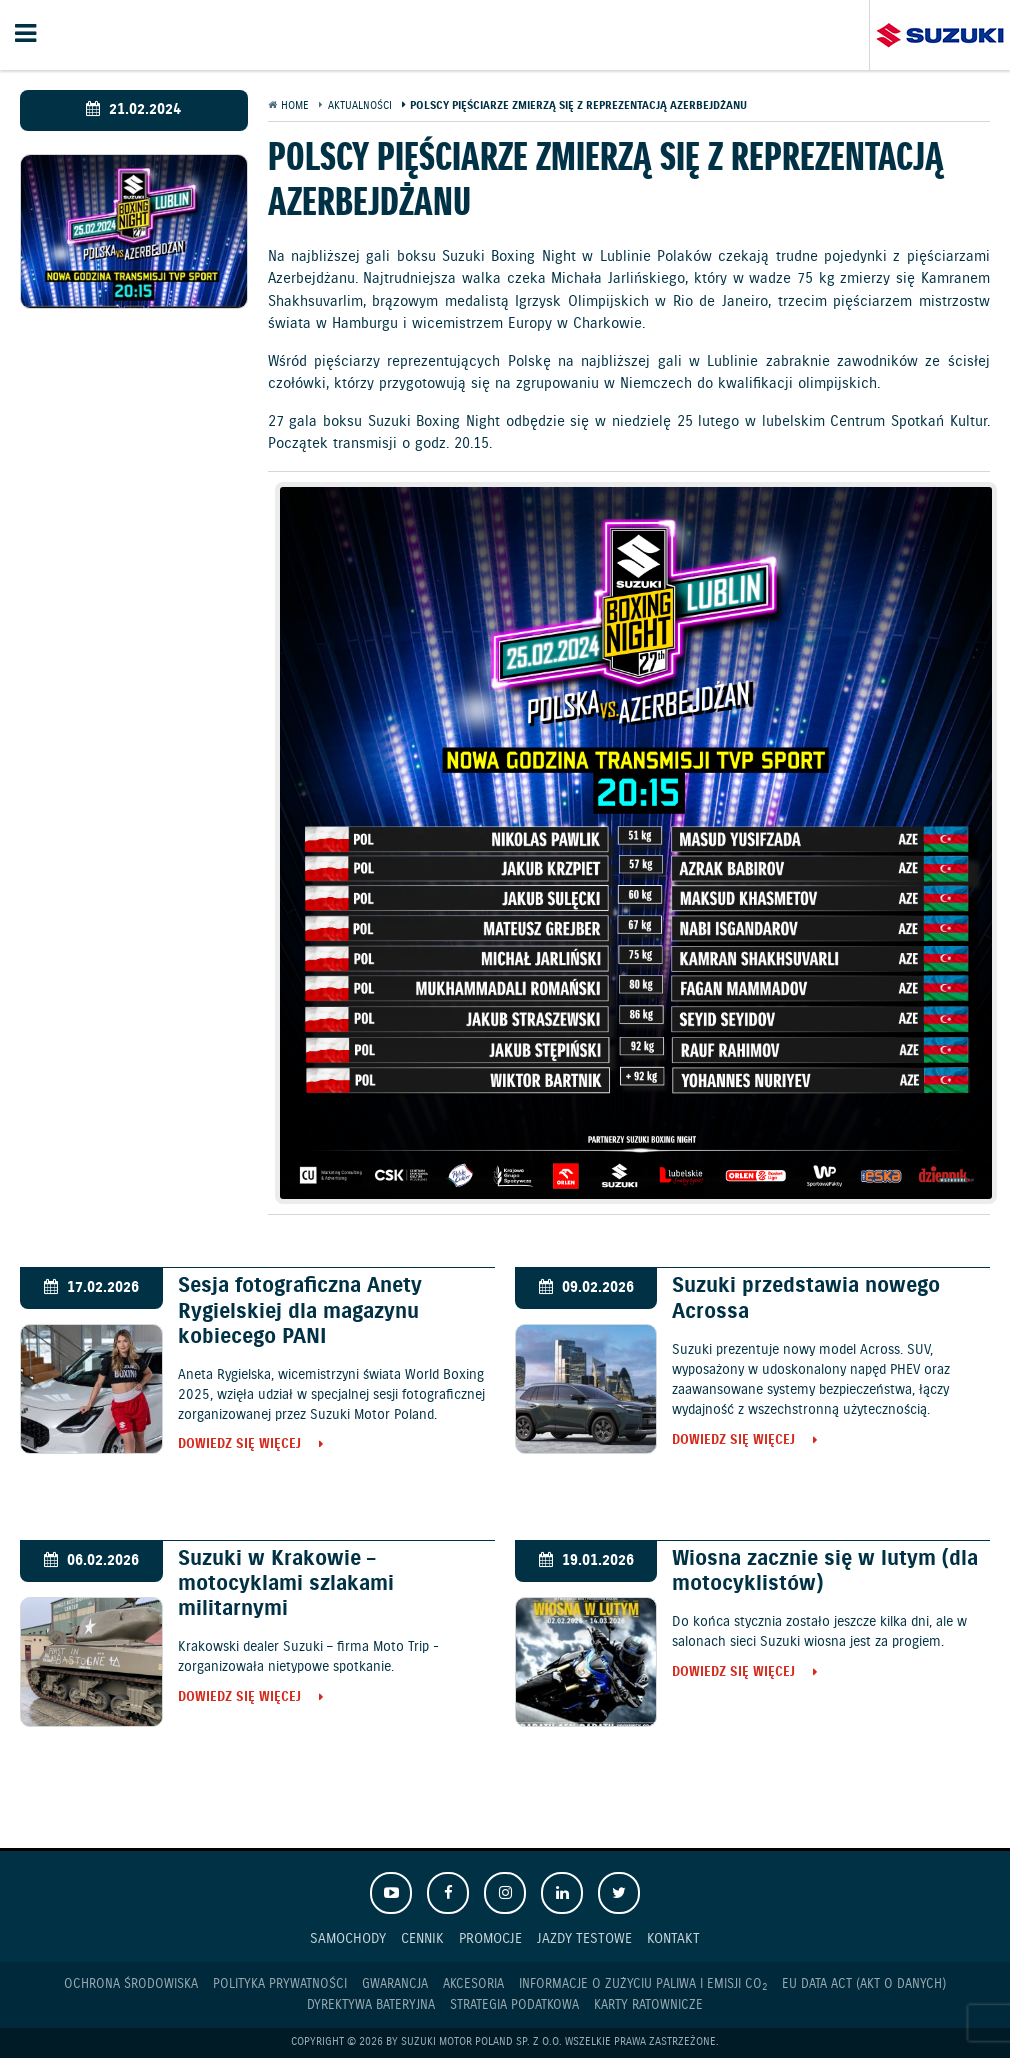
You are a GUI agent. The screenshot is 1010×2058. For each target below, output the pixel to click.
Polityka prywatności (280, 1984)
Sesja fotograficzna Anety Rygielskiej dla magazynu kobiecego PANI (300, 1311)
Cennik (422, 1938)
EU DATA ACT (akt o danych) (864, 1984)
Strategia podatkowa (514, 2005)
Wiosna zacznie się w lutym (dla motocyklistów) (825, 1571)
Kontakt (673, 1938)
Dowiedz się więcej (239, 1445)
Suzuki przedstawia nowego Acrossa (806, 1298)
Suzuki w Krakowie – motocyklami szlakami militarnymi (286, 1584)
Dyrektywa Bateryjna (371, 2005)
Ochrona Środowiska (131, 1984)
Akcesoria (473, 1984)
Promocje (490, 1938)
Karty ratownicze (648, 2005)
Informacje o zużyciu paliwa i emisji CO (643, 1985)
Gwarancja (395, 1984)
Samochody (348, 1938)
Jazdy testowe (584, 1938)
